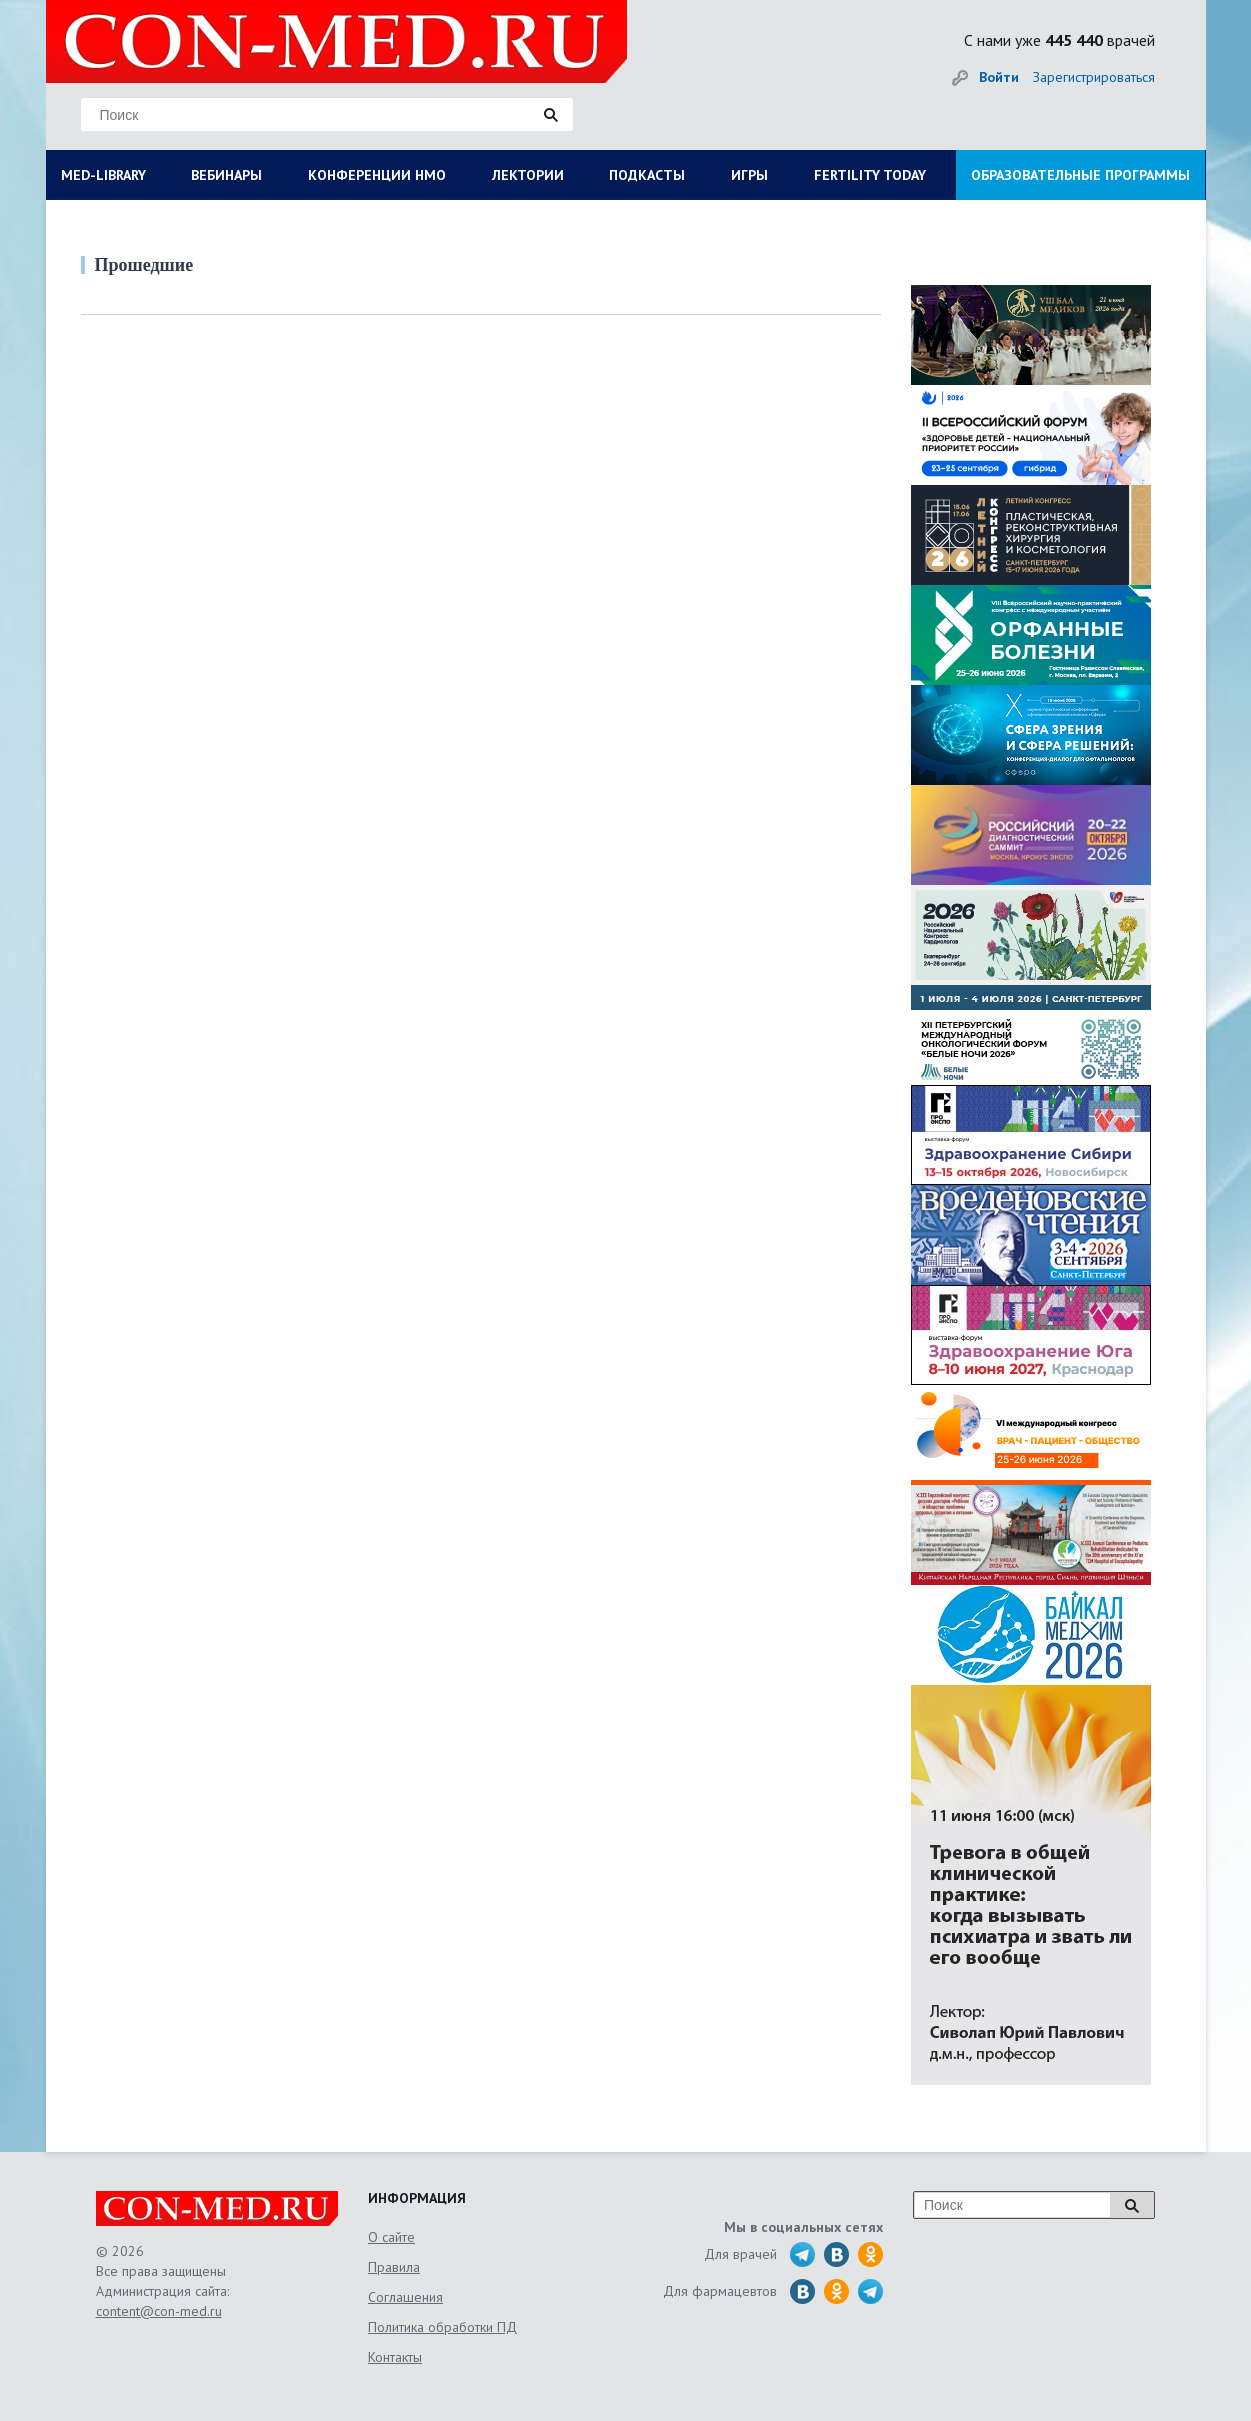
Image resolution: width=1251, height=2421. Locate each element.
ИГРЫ (749, 175)
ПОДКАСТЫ (647, 175)
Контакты (395, 2357)
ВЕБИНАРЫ (226, 175)
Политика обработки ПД (442, 2327)
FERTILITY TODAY (870, 175)
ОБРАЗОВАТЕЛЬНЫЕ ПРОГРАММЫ (1080, 175)
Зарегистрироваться (1094, 77)
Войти (999, 77)
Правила (394, 2267)
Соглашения (405, 2297)
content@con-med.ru (159, 2311)
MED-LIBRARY (103, 175)
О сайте (391, 2237)
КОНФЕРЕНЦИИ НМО (377, 175)
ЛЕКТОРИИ (528, 175)
